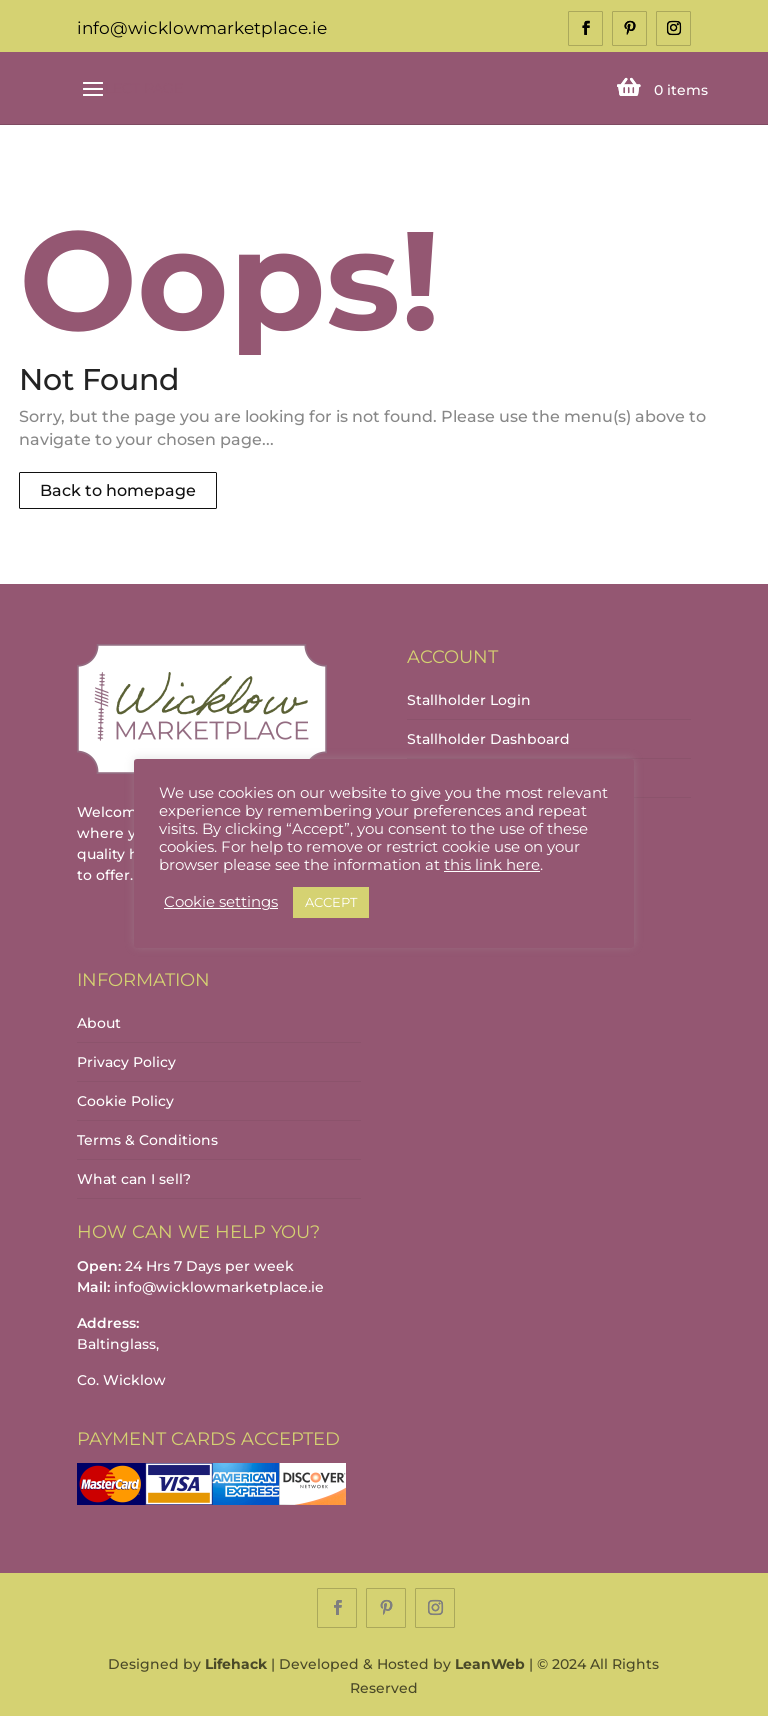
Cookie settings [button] (221, 902)
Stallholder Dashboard (488, 739)
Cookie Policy (125, 1101)
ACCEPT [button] (331, 902)
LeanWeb (490, 1664)
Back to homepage (118, 490)
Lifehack (236, 1664)
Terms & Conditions (147, 1140)
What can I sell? (134, 1179)
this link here (492, 865)
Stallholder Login (469, 700)
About (99, 1023)
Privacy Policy (126, 1062)
